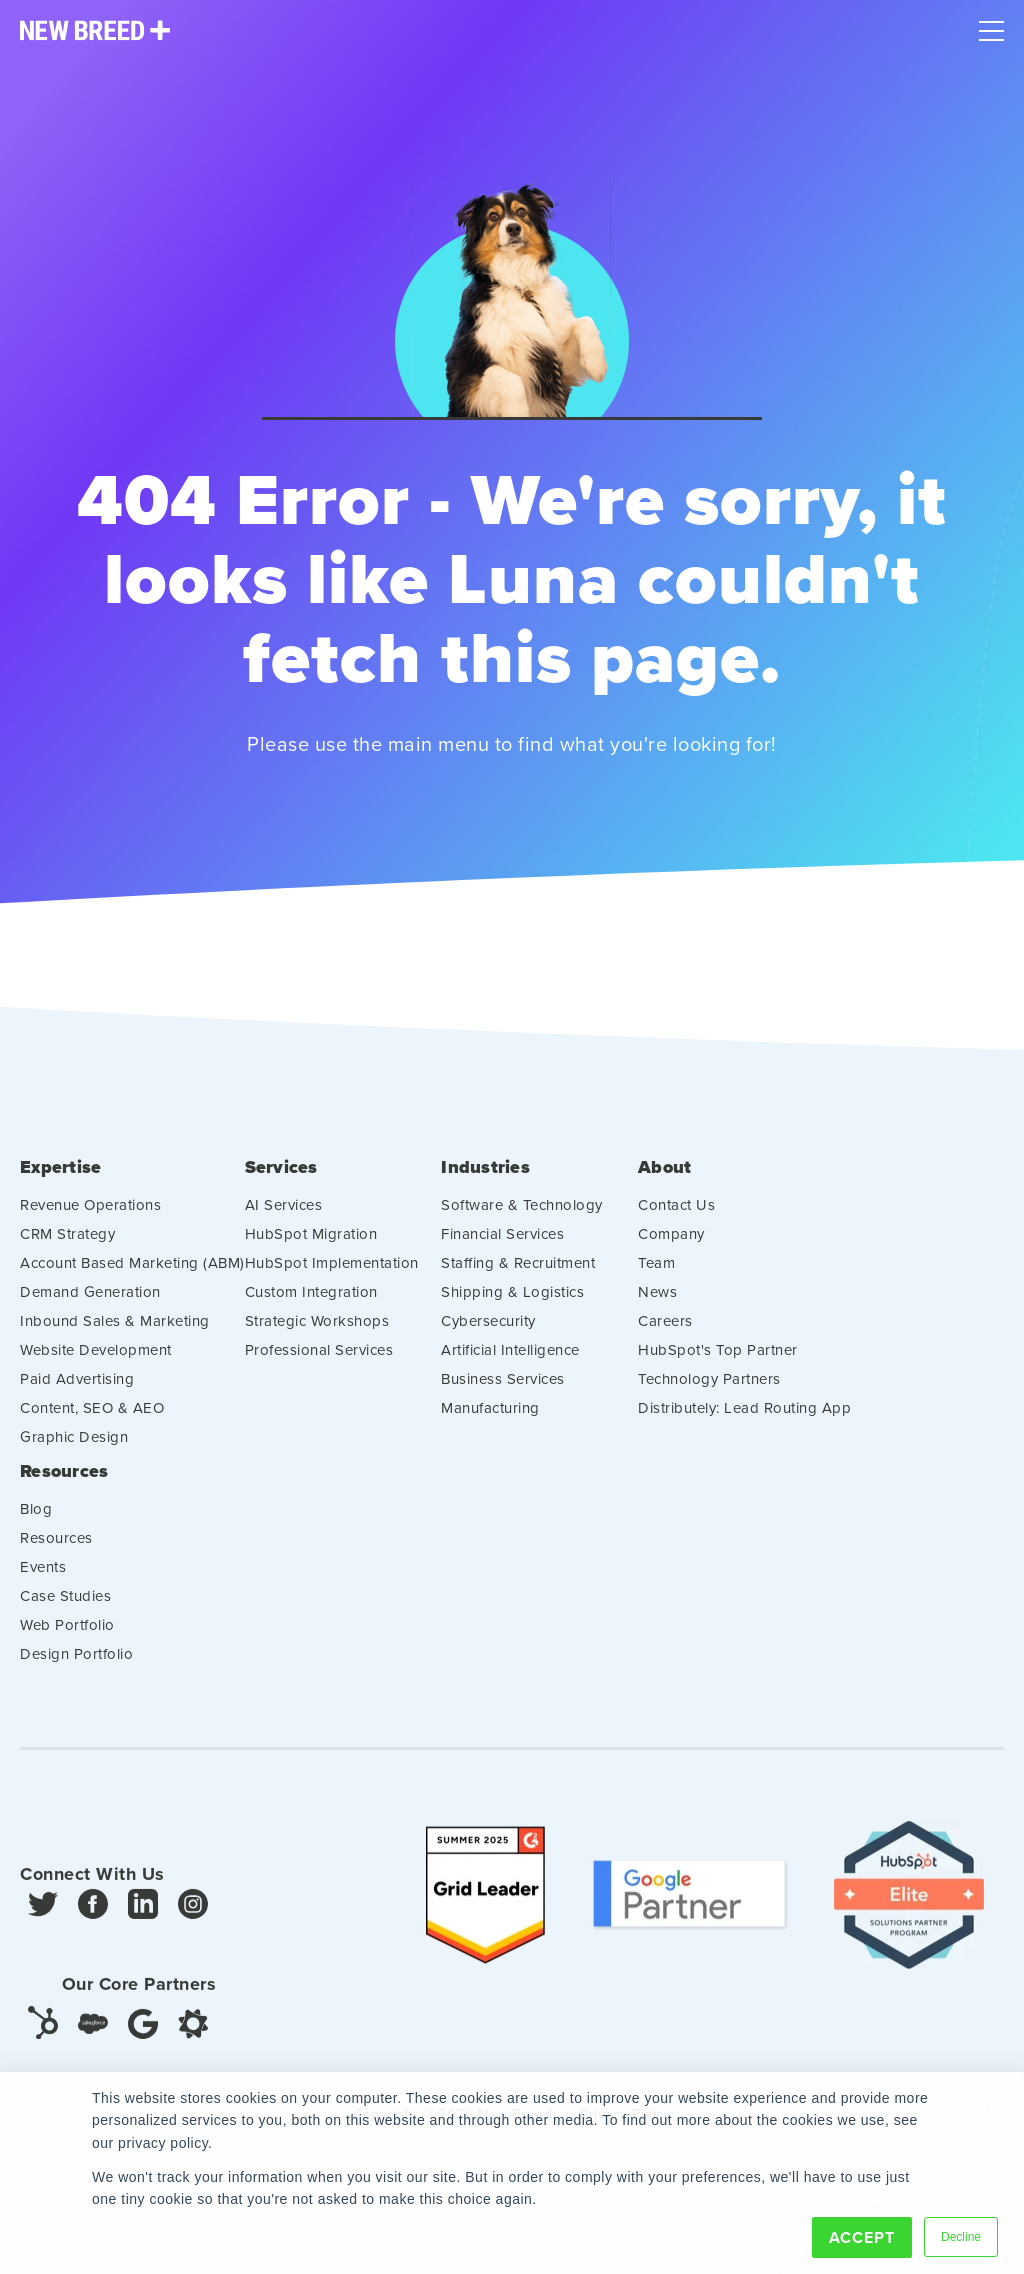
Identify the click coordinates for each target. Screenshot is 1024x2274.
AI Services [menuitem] (284, 1213)
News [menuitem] (657, 1300)
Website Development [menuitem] (96, 1358)
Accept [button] (862, 2237)
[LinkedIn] (143, 1918)
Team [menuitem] (656, 1271)
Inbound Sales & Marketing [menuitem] (115, 1329)
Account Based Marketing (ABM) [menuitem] (132, 1271)
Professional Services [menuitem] (319, 1358)
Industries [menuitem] (485, 1176)
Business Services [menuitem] (503, 1387)
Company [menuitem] (671, 1242)
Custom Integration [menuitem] (311, 1300)
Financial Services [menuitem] (502, 1242)
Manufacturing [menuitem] (490, 1416)
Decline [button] (961, 2237)
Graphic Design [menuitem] (74, 1445)
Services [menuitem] (281, 1176)
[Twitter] (43, 1918)
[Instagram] (193, 1918)
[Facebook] (93, 1918)
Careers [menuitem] (665, 1329)
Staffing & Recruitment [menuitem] (518, 1271)
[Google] (143, 2031)
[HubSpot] (43, 2030)
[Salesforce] (93, 2032)
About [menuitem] (664, 1176)
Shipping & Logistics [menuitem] (512, 1300)
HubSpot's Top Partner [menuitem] (718, 1358)
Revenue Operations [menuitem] (90, 1213)
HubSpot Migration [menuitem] (311, 1242)
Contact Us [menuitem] (676, 1213)
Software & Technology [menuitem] (522, 1213)
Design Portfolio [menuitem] (76, 1662)
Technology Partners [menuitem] (709, 1387)
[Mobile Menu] (991, 26)
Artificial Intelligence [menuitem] (510, 1358)
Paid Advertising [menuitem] (77, 1387)
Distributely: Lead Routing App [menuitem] (744, 1416)
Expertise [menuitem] (60, 1176)
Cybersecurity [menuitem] (488, 1329)
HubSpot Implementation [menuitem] (332, 1271)
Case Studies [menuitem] (65, 1604)
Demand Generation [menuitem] (90, 1300)
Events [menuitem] (43, 1575)
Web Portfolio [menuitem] (67, 1633)
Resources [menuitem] (64, 1480)
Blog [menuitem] (36, 1517)
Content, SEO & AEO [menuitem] (92, 1416)
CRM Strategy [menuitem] (67, 1242)
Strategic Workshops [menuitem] (317, 1329)
